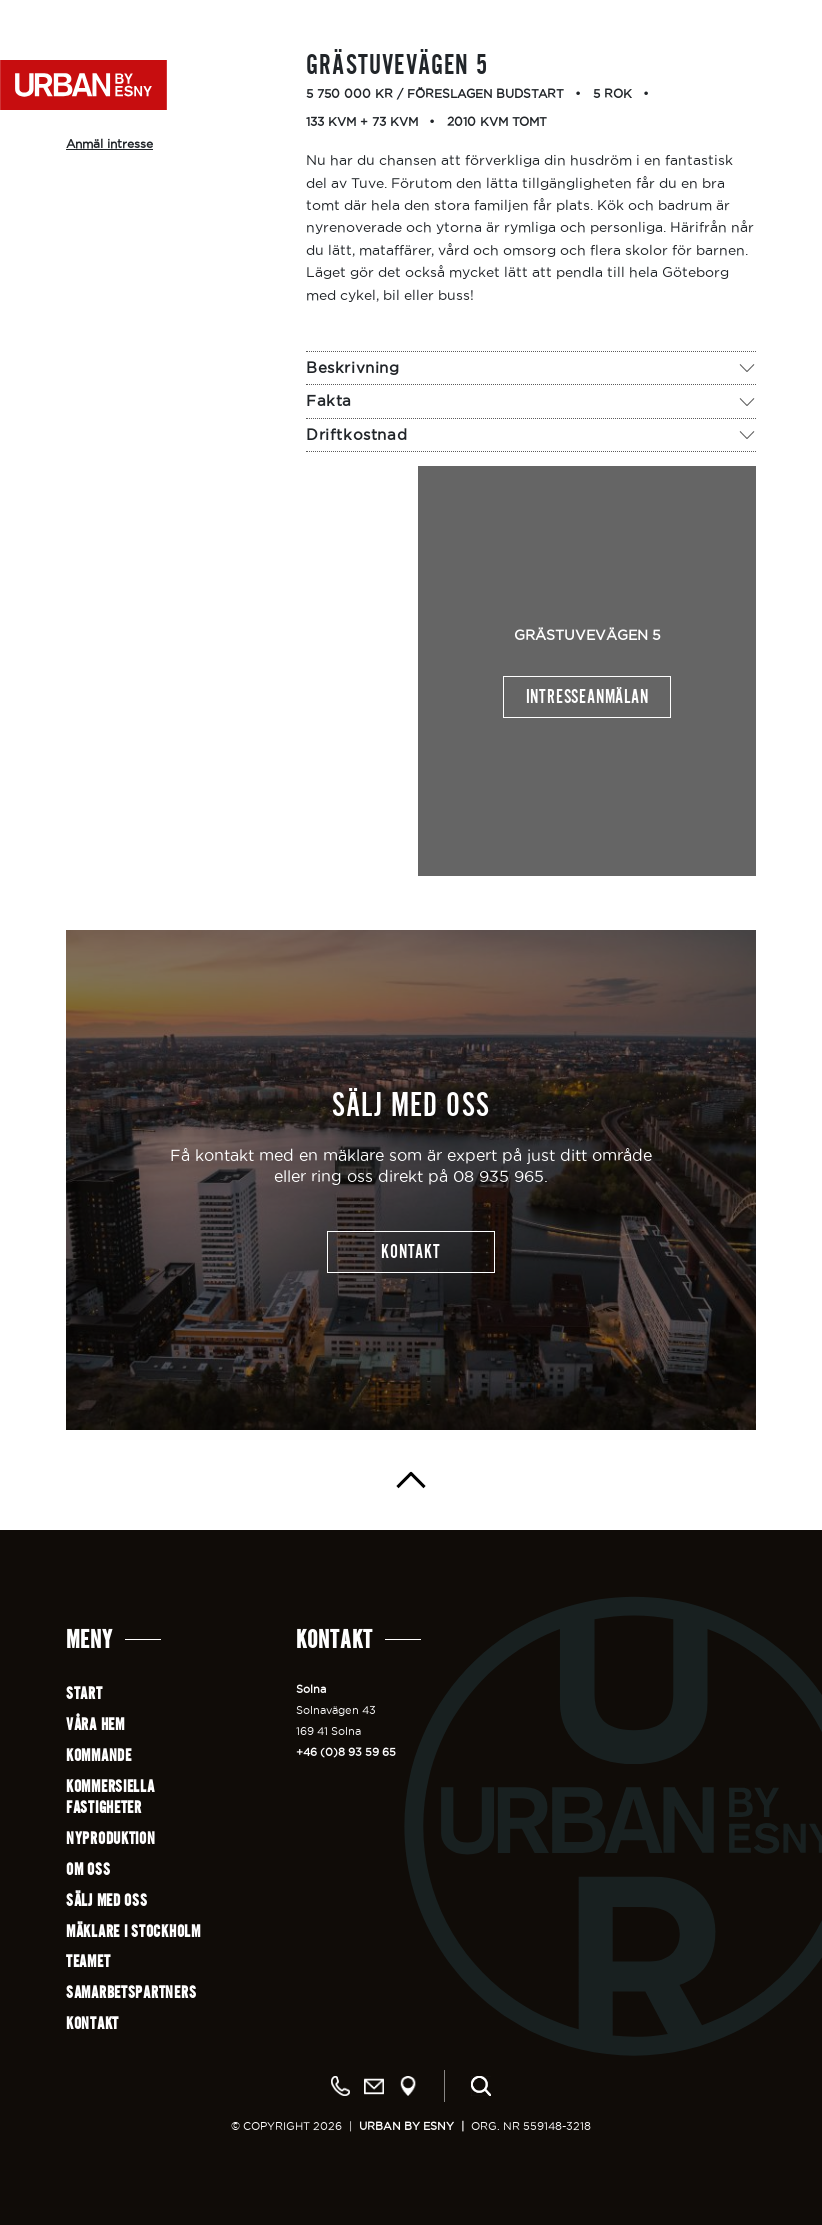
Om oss (88, 1869)
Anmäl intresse (109, 143)
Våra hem (95, 1724)
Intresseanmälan (587, 696)
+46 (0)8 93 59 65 (346, 1752)
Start (84, 1693)
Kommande (99, 1755)
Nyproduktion (111, 1838)
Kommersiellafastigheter (110, 1797)
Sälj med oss (107, 1900)
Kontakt (92, 2023)
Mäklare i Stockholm (133, 1931)
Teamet (88, 1961)
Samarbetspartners (131, 1992)
